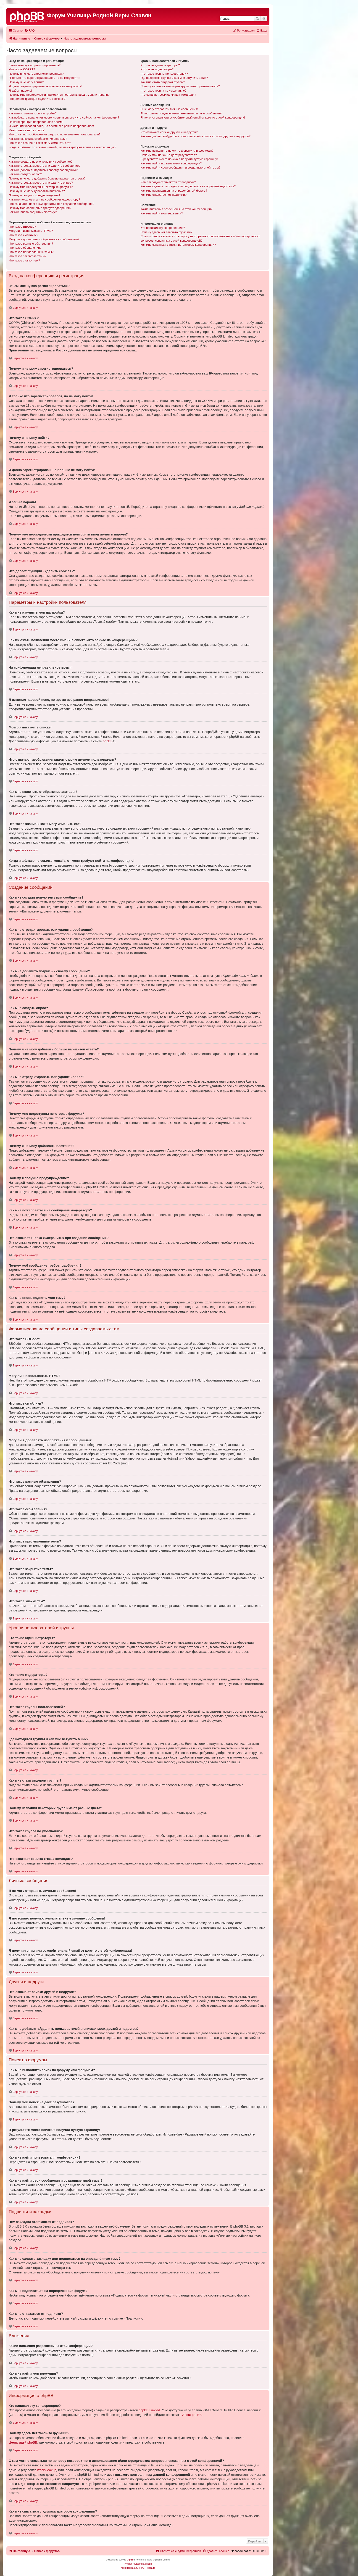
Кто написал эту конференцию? (162, 227)
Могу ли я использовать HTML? (31, 230)
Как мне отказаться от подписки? (163, 194)
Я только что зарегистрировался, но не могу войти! (44, 77)
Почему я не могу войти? (26, 82)
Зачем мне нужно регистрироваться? (35, 65)
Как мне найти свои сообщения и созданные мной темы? (180, 167)
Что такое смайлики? (23, 235)
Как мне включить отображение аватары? (38, 138)
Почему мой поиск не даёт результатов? (168, 155)
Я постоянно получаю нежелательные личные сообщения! (181, 113)
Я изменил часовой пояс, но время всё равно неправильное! (51, 126)
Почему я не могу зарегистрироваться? (36, 73)
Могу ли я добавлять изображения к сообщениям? (44, 239)
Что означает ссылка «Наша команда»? (168, 94)
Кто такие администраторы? (160, 65)
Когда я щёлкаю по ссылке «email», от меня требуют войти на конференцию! (62, 147)
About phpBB (192, 2415)
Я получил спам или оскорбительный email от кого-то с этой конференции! (192, 117)
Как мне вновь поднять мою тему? (33, 212)
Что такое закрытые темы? (27, 256)
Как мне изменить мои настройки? (33, 113)
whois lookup (46, 2470)
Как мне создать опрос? (25, 174)
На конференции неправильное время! (36, 122)
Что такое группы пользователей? (164, 73)
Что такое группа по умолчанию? (163, 90)
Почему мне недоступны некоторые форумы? (41, 187)
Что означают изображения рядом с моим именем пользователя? (54, 134)
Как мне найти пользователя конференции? (171, 163)
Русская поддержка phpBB (138, 2564)
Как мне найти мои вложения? (161, 213)
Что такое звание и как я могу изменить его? (40, 143)
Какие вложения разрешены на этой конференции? (176, 209)
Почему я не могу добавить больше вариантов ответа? (47, 178)
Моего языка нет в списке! (27, 130)
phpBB (108, 741)
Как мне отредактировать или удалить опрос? (41, 182)
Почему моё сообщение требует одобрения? (40, 208)
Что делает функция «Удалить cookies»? (37, 98)
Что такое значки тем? (24, 260)
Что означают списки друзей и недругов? (168, 132)
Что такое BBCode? (22, 226)
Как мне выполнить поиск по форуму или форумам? (176, 150)
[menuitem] (29, 30)
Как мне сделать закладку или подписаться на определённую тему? (188, 186)
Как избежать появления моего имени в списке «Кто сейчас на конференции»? (64, 117)
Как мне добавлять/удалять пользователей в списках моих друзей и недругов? (195, 136)
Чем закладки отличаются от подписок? (168, 182)
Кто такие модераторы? (157, 69)
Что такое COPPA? (22, 69)
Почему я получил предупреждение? (34, 195)
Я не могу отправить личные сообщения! (169, 109)
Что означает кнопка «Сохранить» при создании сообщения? (51, 204)
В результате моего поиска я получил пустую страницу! (179, 159)
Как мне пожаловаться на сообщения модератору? (44, 199)
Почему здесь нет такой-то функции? (166, 232)
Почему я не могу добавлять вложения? (37, 191)
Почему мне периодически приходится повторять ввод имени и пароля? (59, 94)
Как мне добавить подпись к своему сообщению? (43, 170)
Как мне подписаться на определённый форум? (173, 190)
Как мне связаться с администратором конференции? (178, 244)
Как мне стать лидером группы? (162, 82)
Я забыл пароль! (20, 90)
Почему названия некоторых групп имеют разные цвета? (180, 86)
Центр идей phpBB (23, 2442)
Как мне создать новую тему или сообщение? (40, 161)
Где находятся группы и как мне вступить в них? (174, 77)
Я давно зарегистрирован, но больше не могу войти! (45, 86)
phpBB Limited (149, 2410)
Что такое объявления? (25, 247)
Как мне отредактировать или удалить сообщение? (44, 165)
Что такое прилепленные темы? (31, 252)
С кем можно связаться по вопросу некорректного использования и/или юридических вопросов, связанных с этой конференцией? (200, 238)
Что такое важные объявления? (31, 243)
